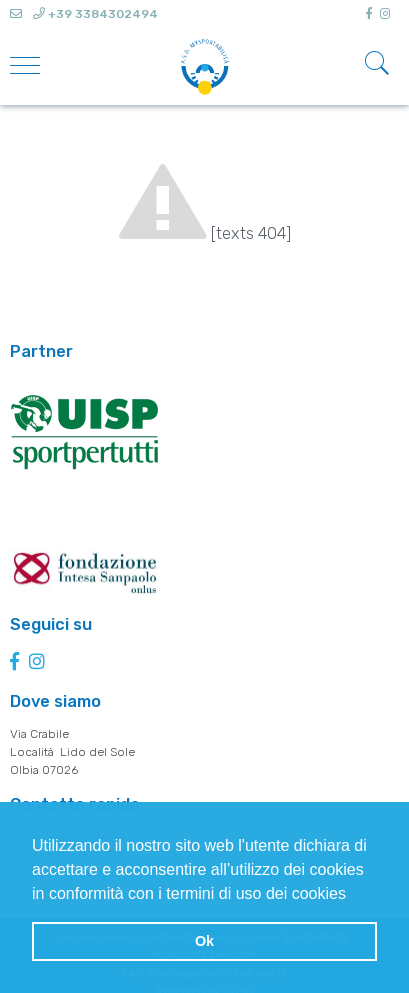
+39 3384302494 (95, 14)
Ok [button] (204, 941)
